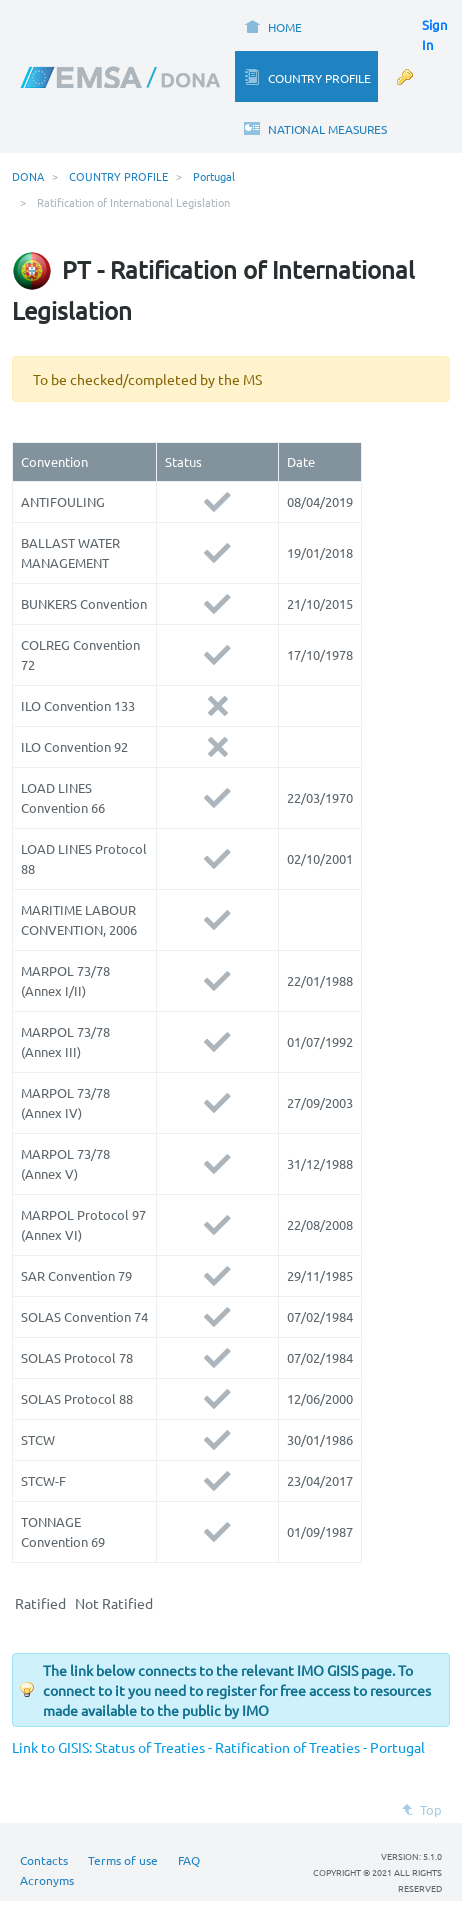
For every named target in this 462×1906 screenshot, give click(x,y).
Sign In (434, 34)
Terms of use (123, 1860)
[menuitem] (272, 25)
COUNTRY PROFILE (118, 176)
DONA (28, 176)
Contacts (44, 1860)
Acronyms (47, 1880)
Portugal (214, 176)
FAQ (189, 1860)
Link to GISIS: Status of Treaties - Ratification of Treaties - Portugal (218, 1747)
